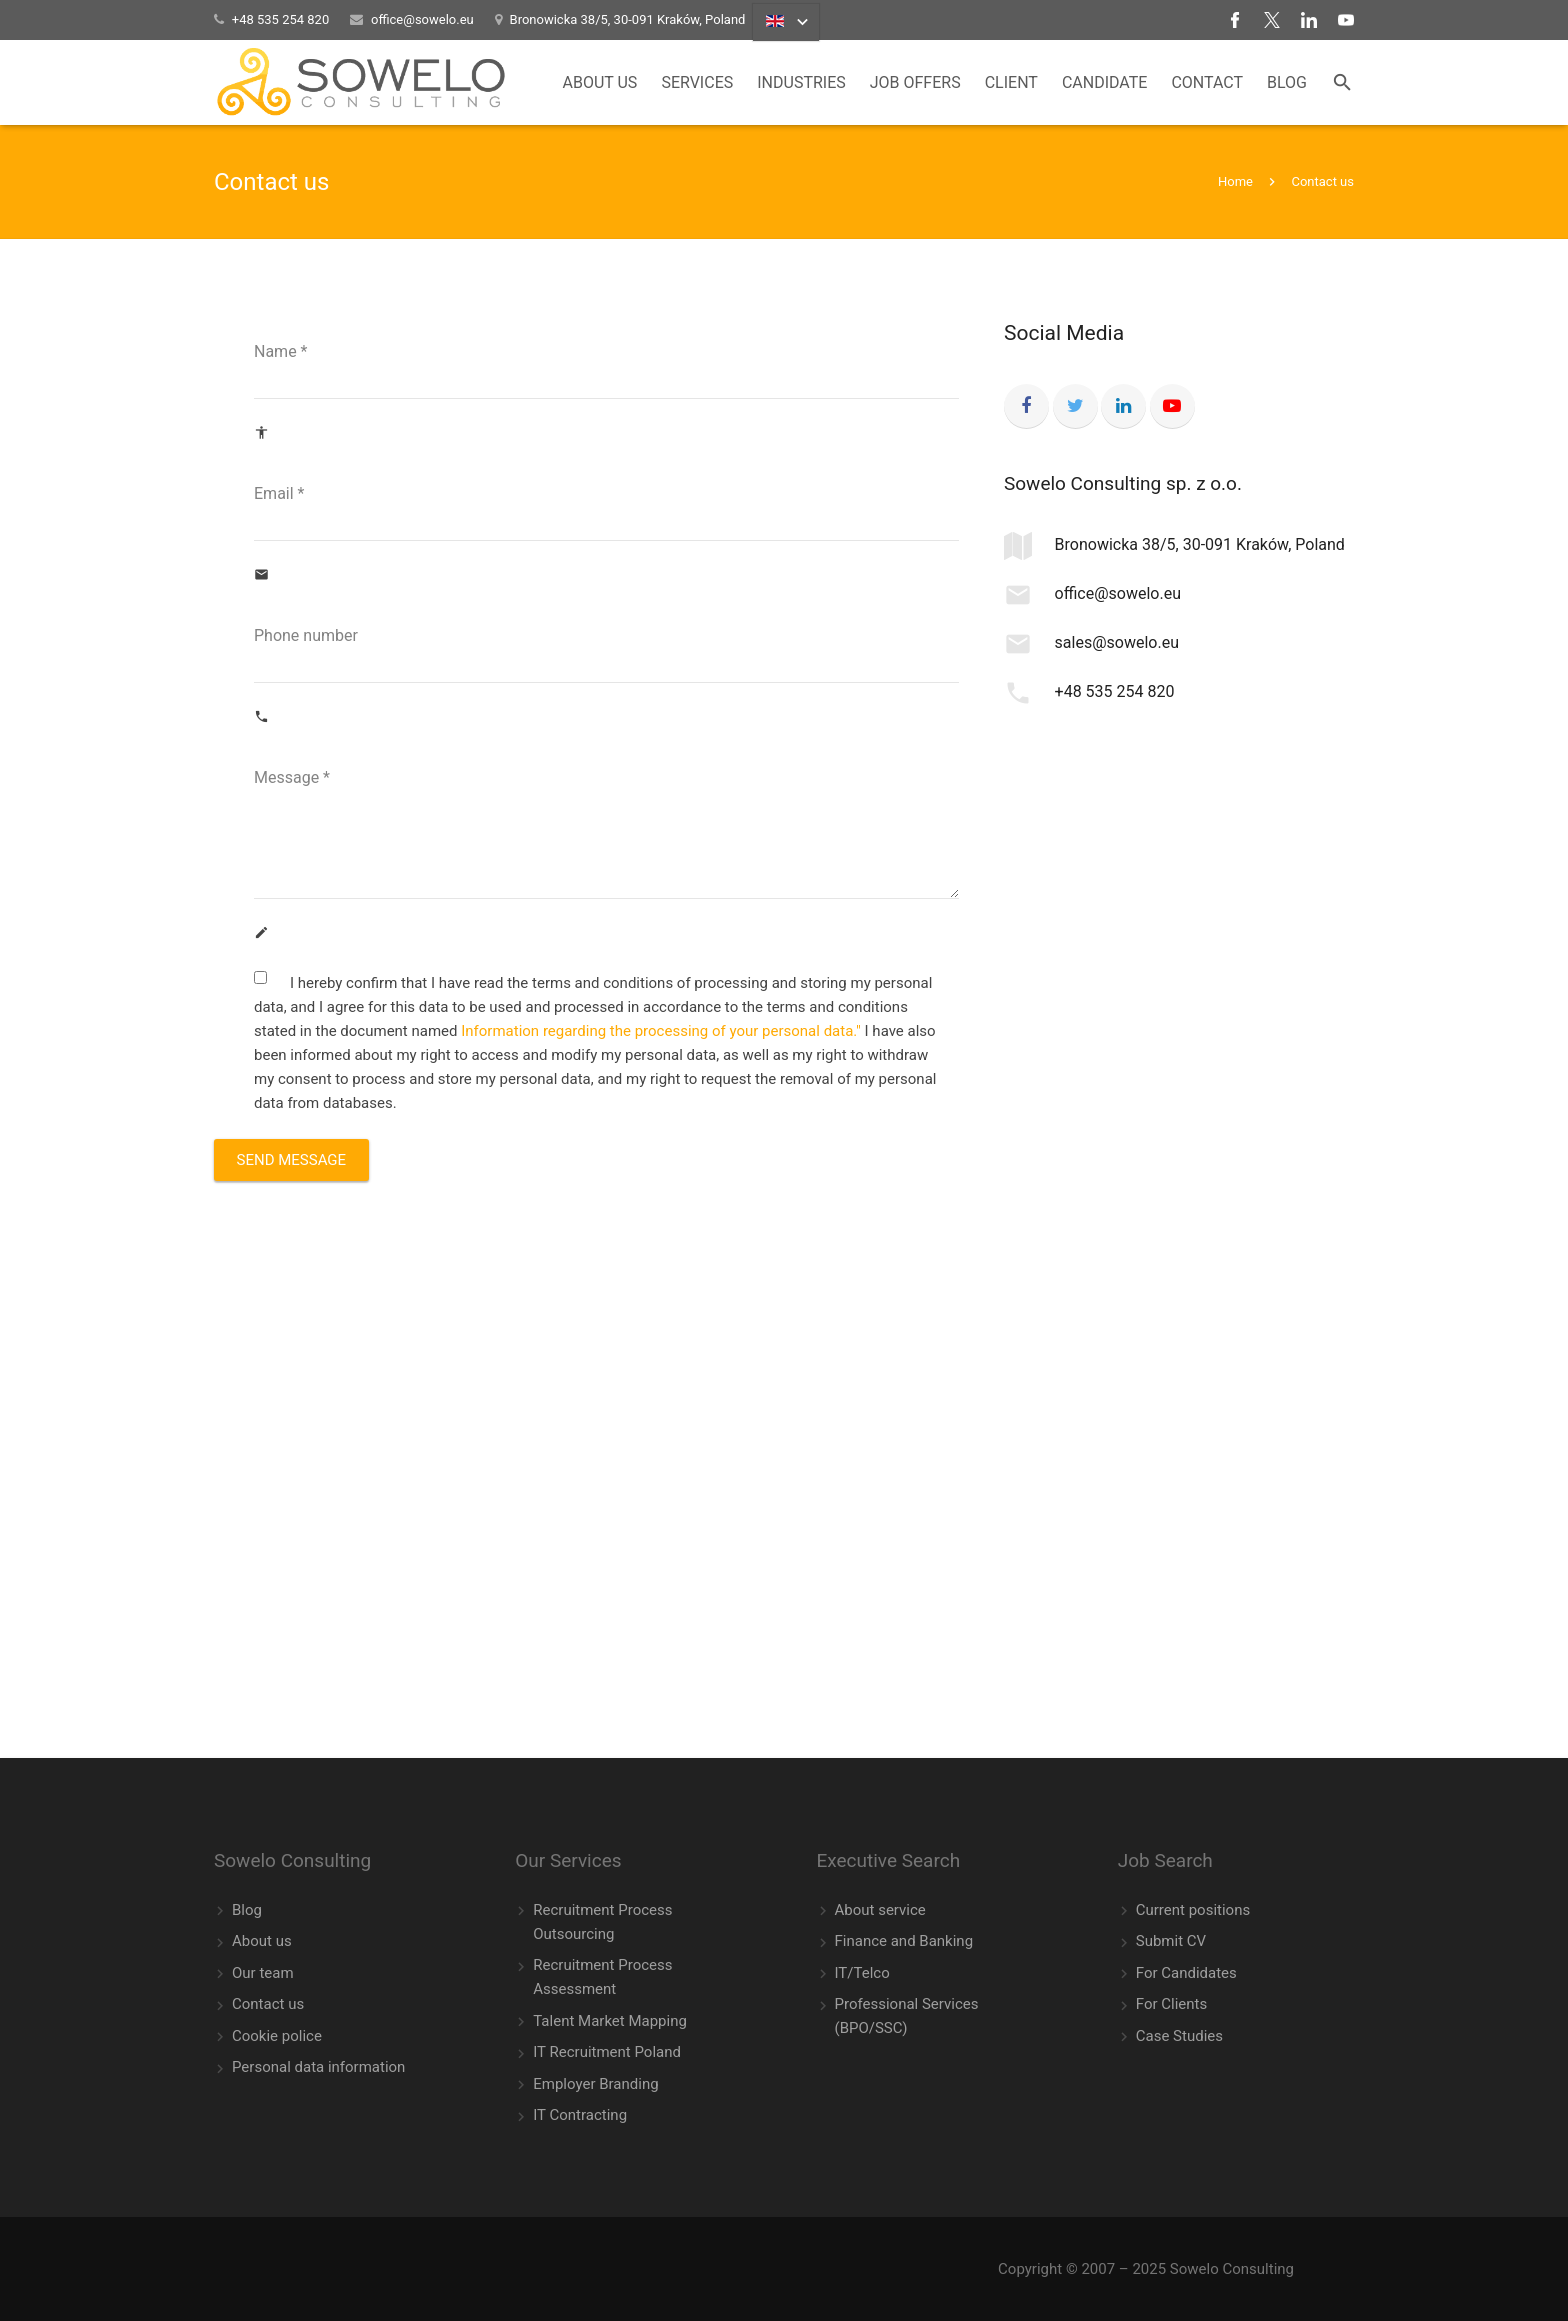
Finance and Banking (904, 1941)
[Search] (1342, 83)
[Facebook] (1026, 406)
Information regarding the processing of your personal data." (661, 1031)
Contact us (268, 2004)
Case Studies (1179, 2036)
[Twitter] (1075, 406)
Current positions (1193, 1910)
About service (880, 1910)
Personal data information (318, 2067)
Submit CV (1171, 1941)
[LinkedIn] (1123, 406)
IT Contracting (580, 2115)
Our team (263, 1973)
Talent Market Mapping (610, 2021)
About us (262, 1941)
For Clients (1171, 2004)
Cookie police (277, 2036)
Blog (247, 1910)
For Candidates (1186, 1973)
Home (1235, 181)
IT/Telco (862, 1973)
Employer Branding (595, 2084)
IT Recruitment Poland (607, 2052)
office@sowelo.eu (422, 19)
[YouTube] (1172, 406)
